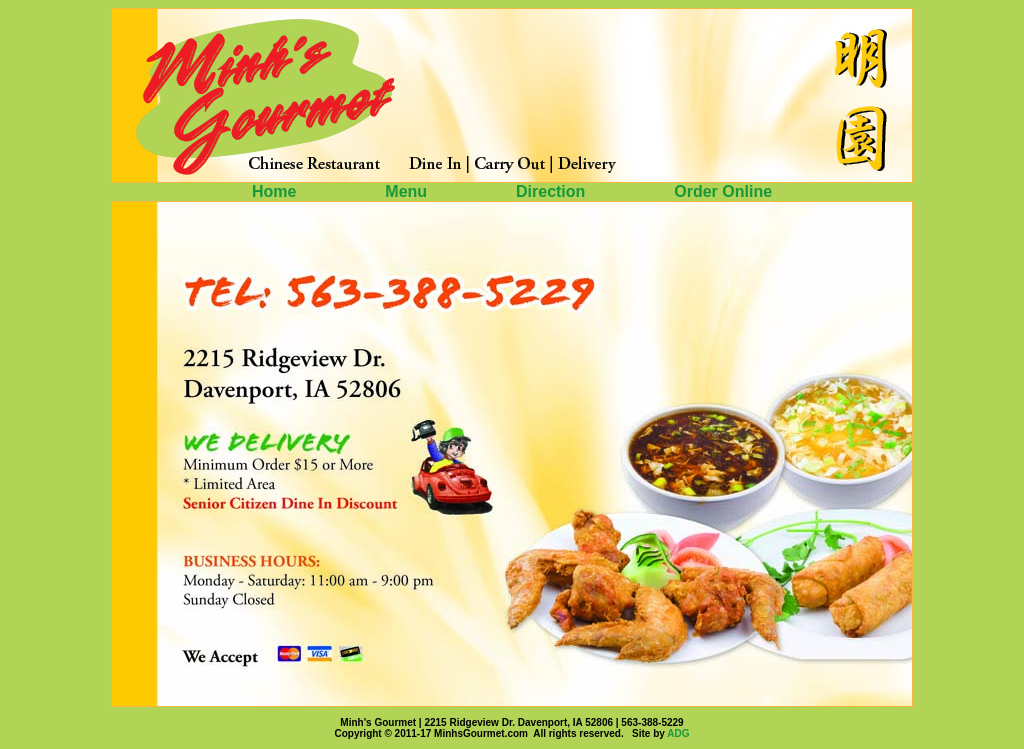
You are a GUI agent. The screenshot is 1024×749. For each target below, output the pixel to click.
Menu (408, 191)
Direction (553, 191)
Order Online (723, 191)
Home (276, 191)
